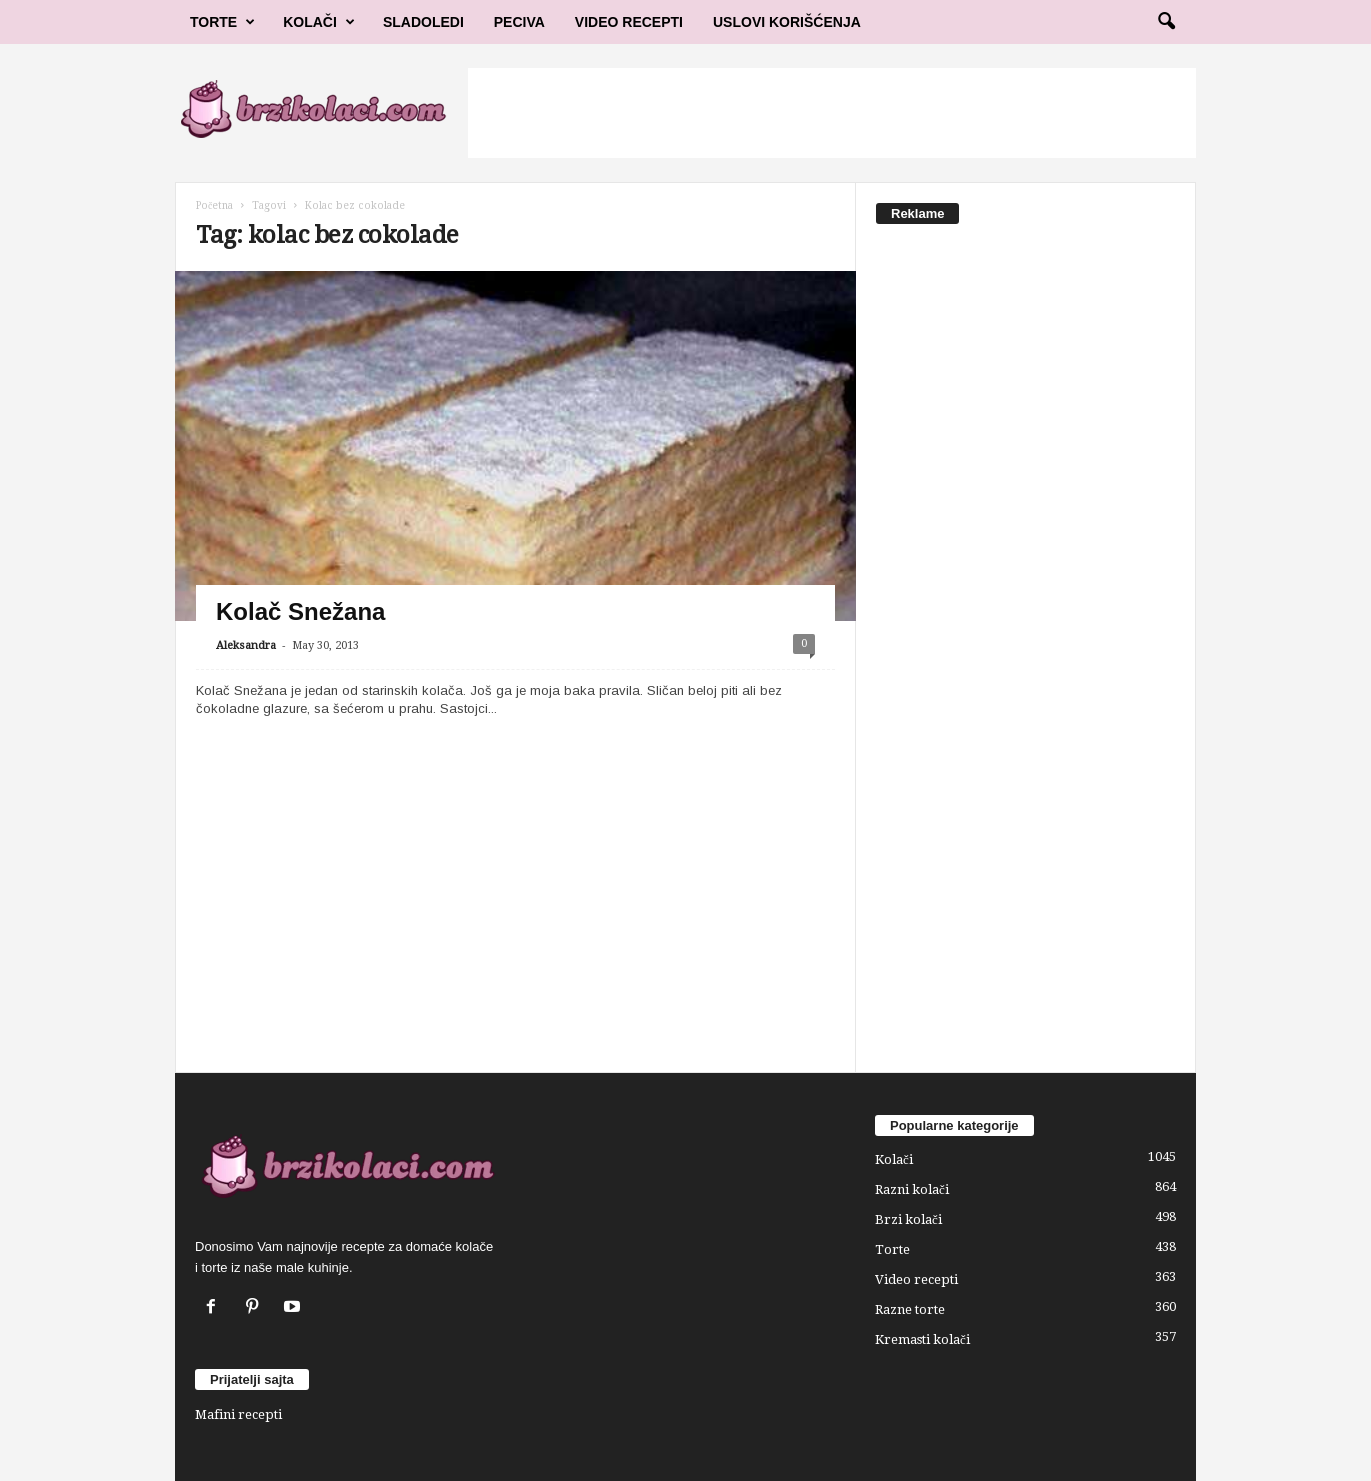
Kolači (319, 22)
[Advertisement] (832, 113)
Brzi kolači (908, 1219)
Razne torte (910, 1309)
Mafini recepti (238, 1414)
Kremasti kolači (922, 1339)
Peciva (519, 22)
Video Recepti (629, 22)
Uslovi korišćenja (787, 22)
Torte (222, 22)
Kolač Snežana (300, 611)
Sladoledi (423, 22)
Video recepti (916, 1279)
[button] (1166, 22)
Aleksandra (246, 645)
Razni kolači (912, 1189)
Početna (214, 205)
